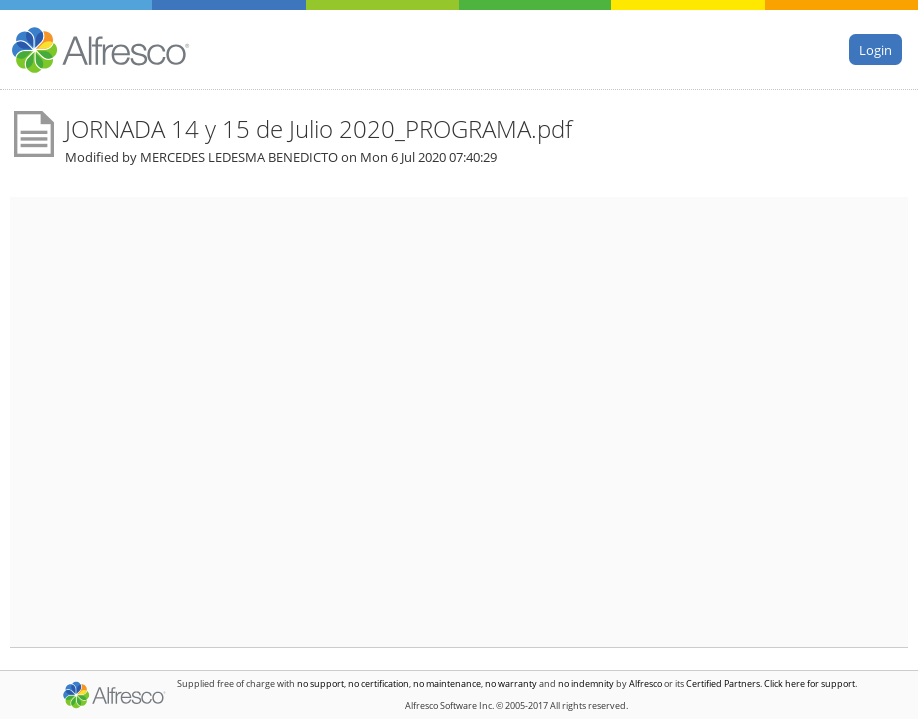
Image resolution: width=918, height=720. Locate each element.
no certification (378, 683)
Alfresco (645, 683)
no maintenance (447, 683)
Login (875, 49)
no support (320, 683)
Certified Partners (723, 683)
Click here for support (809, 683)
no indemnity (586, 683)
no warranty (511, 683)
